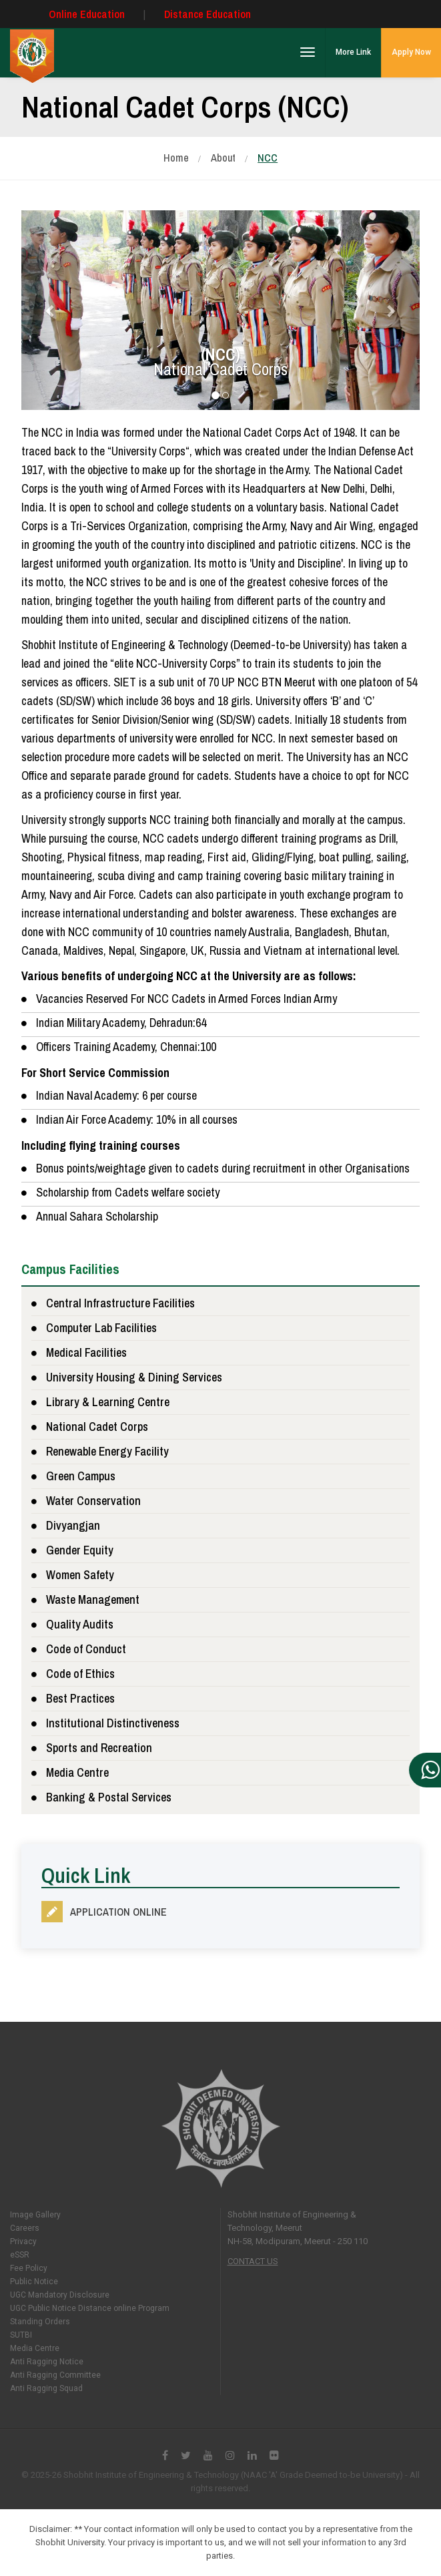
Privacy (23, 2241)
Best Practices (80, 1698)
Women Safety (80, 1574)
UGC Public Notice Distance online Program (89, 2308)
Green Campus (80, 1476)
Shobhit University (220, 2128)
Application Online (118, 1911)
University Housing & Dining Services (134, 1377)
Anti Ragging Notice (46, 2361)
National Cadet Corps (97, 1426)
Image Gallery (35, 2214)
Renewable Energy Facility (107, 1451)
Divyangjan (73, 1525)
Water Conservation (93, 1500)
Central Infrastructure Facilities (120, 1303)
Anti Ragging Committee (55, 2375)
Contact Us (253, 2261)
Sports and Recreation (99, 1747)
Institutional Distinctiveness (112, 1723)
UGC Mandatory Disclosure (59, 2295)
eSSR (19, 2255)
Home (176, 157)
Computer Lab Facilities (101, 1327)
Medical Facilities (86, 1352)
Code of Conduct (86, 1649)
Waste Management (92, 1599)
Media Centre (77, 1772)
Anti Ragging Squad (46, 2388)
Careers (24, 2228)
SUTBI (21, 2335)
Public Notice (34, 2281)
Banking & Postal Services (108, 1797)
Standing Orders (40, 2321)
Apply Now (411, 52)
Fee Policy (28, 2268)
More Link (353, 52)
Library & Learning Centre (107, 1401)
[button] (51, 310)
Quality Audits (79, 1624)
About (223, 157)
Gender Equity (79, 1550)
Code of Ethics (80, 1673)
